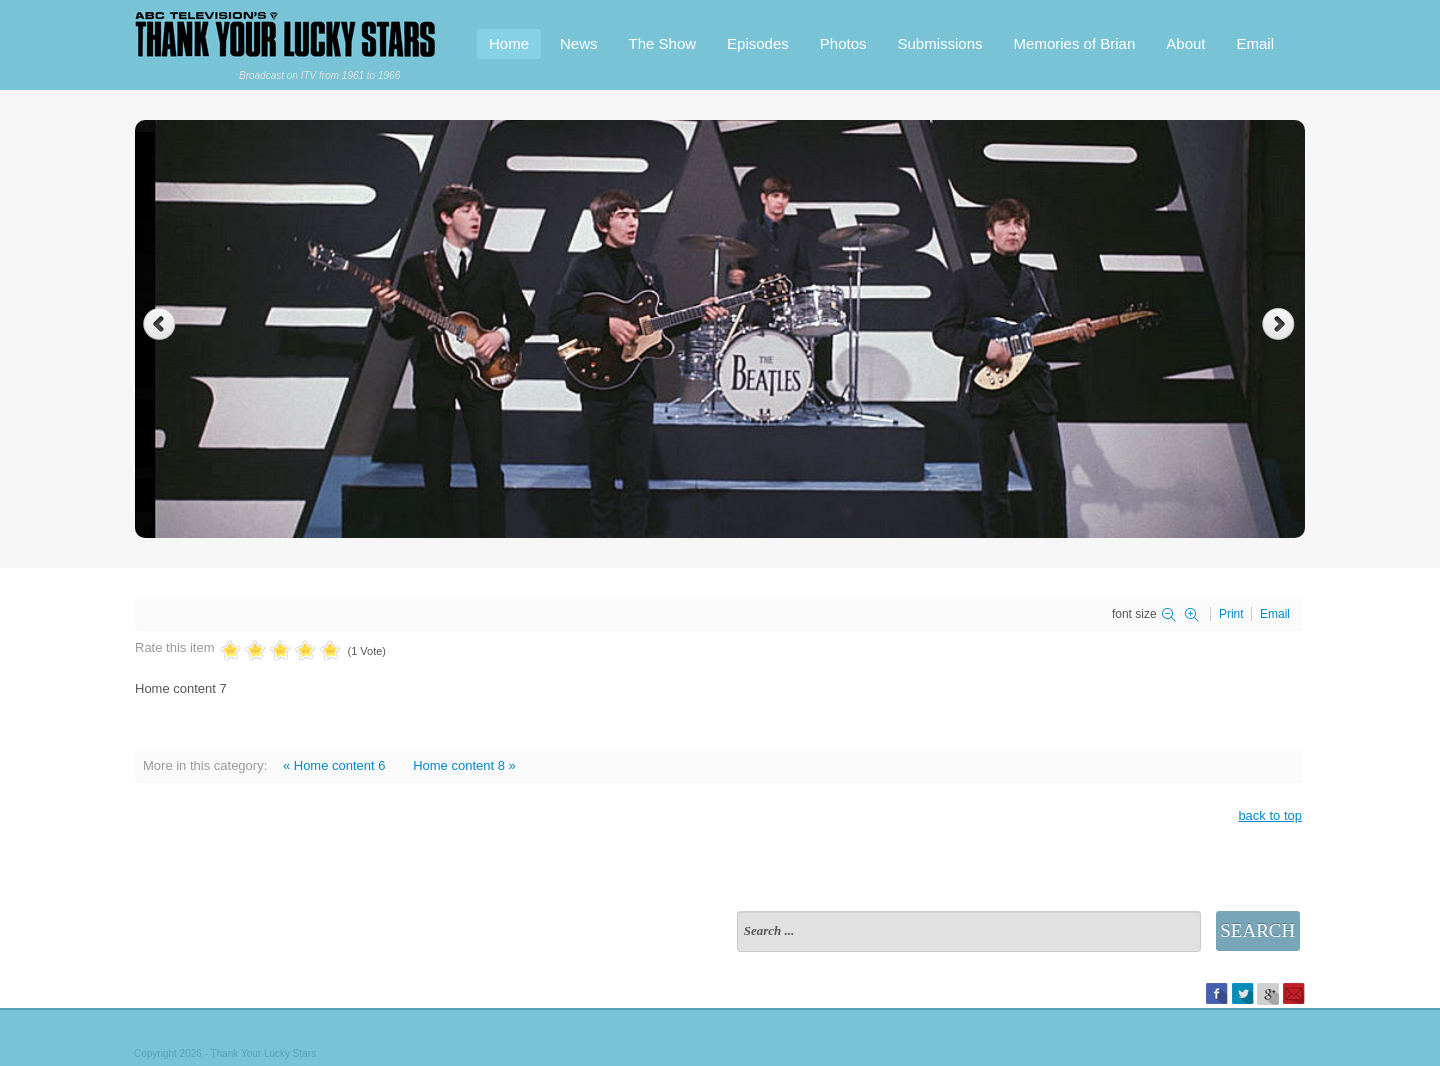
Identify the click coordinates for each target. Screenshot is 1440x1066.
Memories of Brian (1075, 43)
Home (509, 43)
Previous (159, 324)
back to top (1270, 815)
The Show (663, 43)
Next (1280, 324)
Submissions (940, 43)
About (1185, 43)
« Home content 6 (334, 765)
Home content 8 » (464, 765)
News (579, 43)
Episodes (758, 43)
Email (1255, 43)
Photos (843, 43)
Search (1257, 930)
